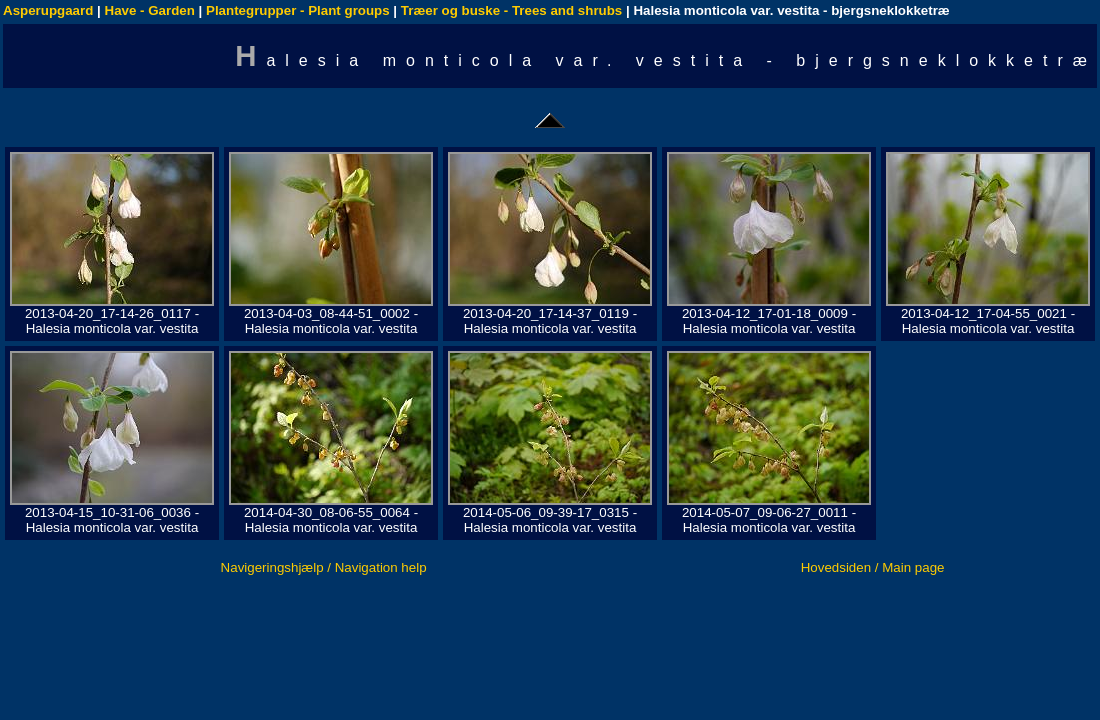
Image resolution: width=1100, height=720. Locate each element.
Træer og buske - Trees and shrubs (511, 10)
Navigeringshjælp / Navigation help (324, 567)
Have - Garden (150, 10)
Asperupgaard (48, 10)
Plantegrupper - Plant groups (298, 10)
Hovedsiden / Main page (873, 567)
